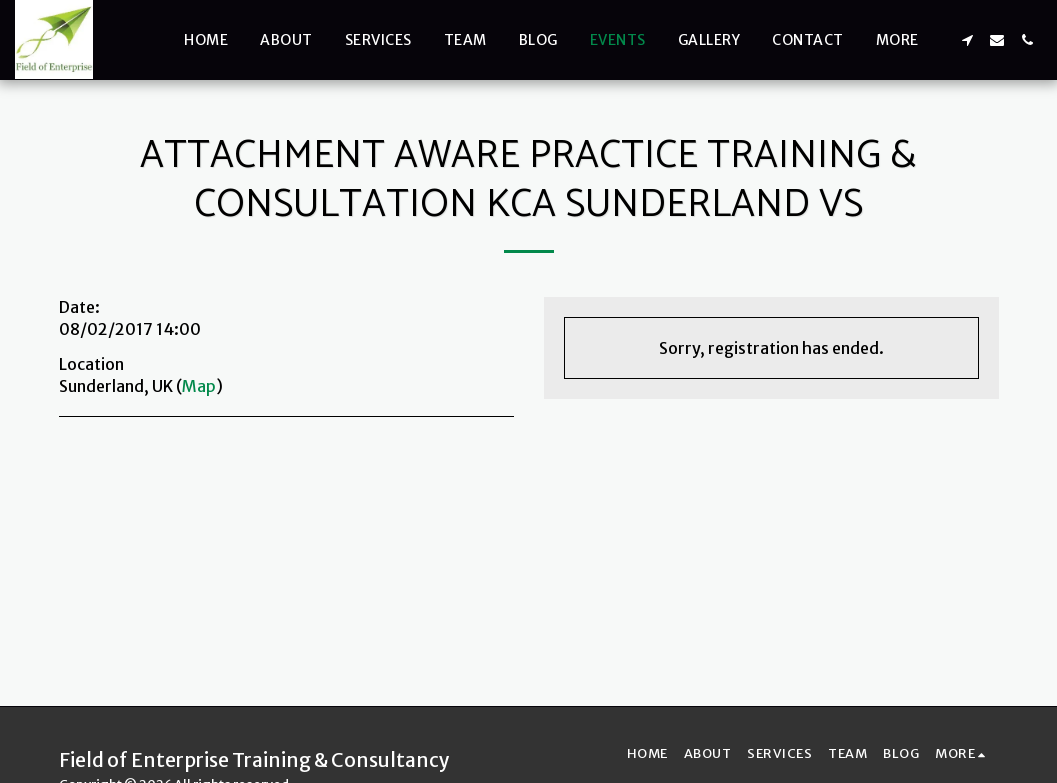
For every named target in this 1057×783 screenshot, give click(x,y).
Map (199, 386)
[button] (967, 40)
